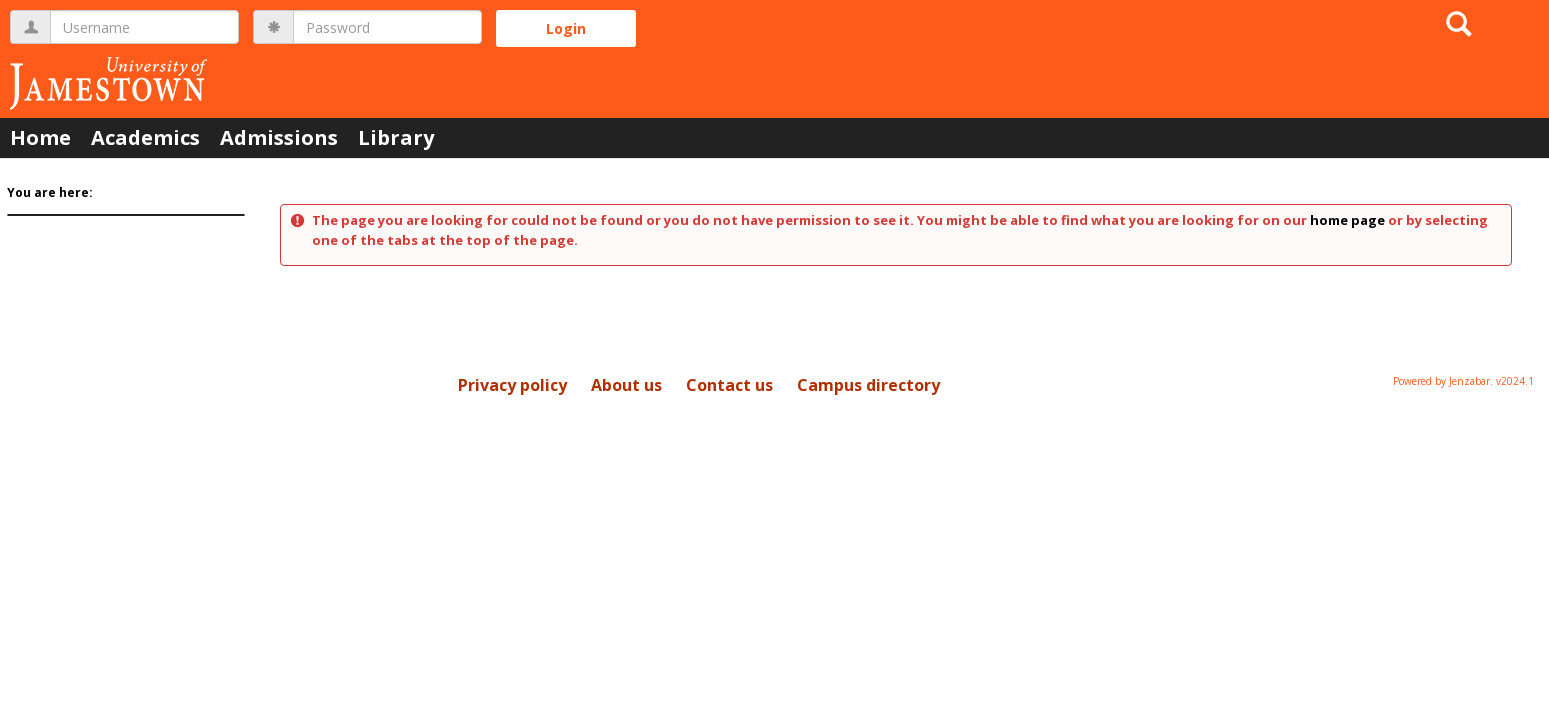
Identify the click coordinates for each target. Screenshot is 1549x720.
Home (40, 137)
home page (1347, 220)
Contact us (729, 385)
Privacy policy (512, 385)
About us (626, 385)
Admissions (279, 137)
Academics (145, 137)
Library (396, 137)
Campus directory (868, 385)
